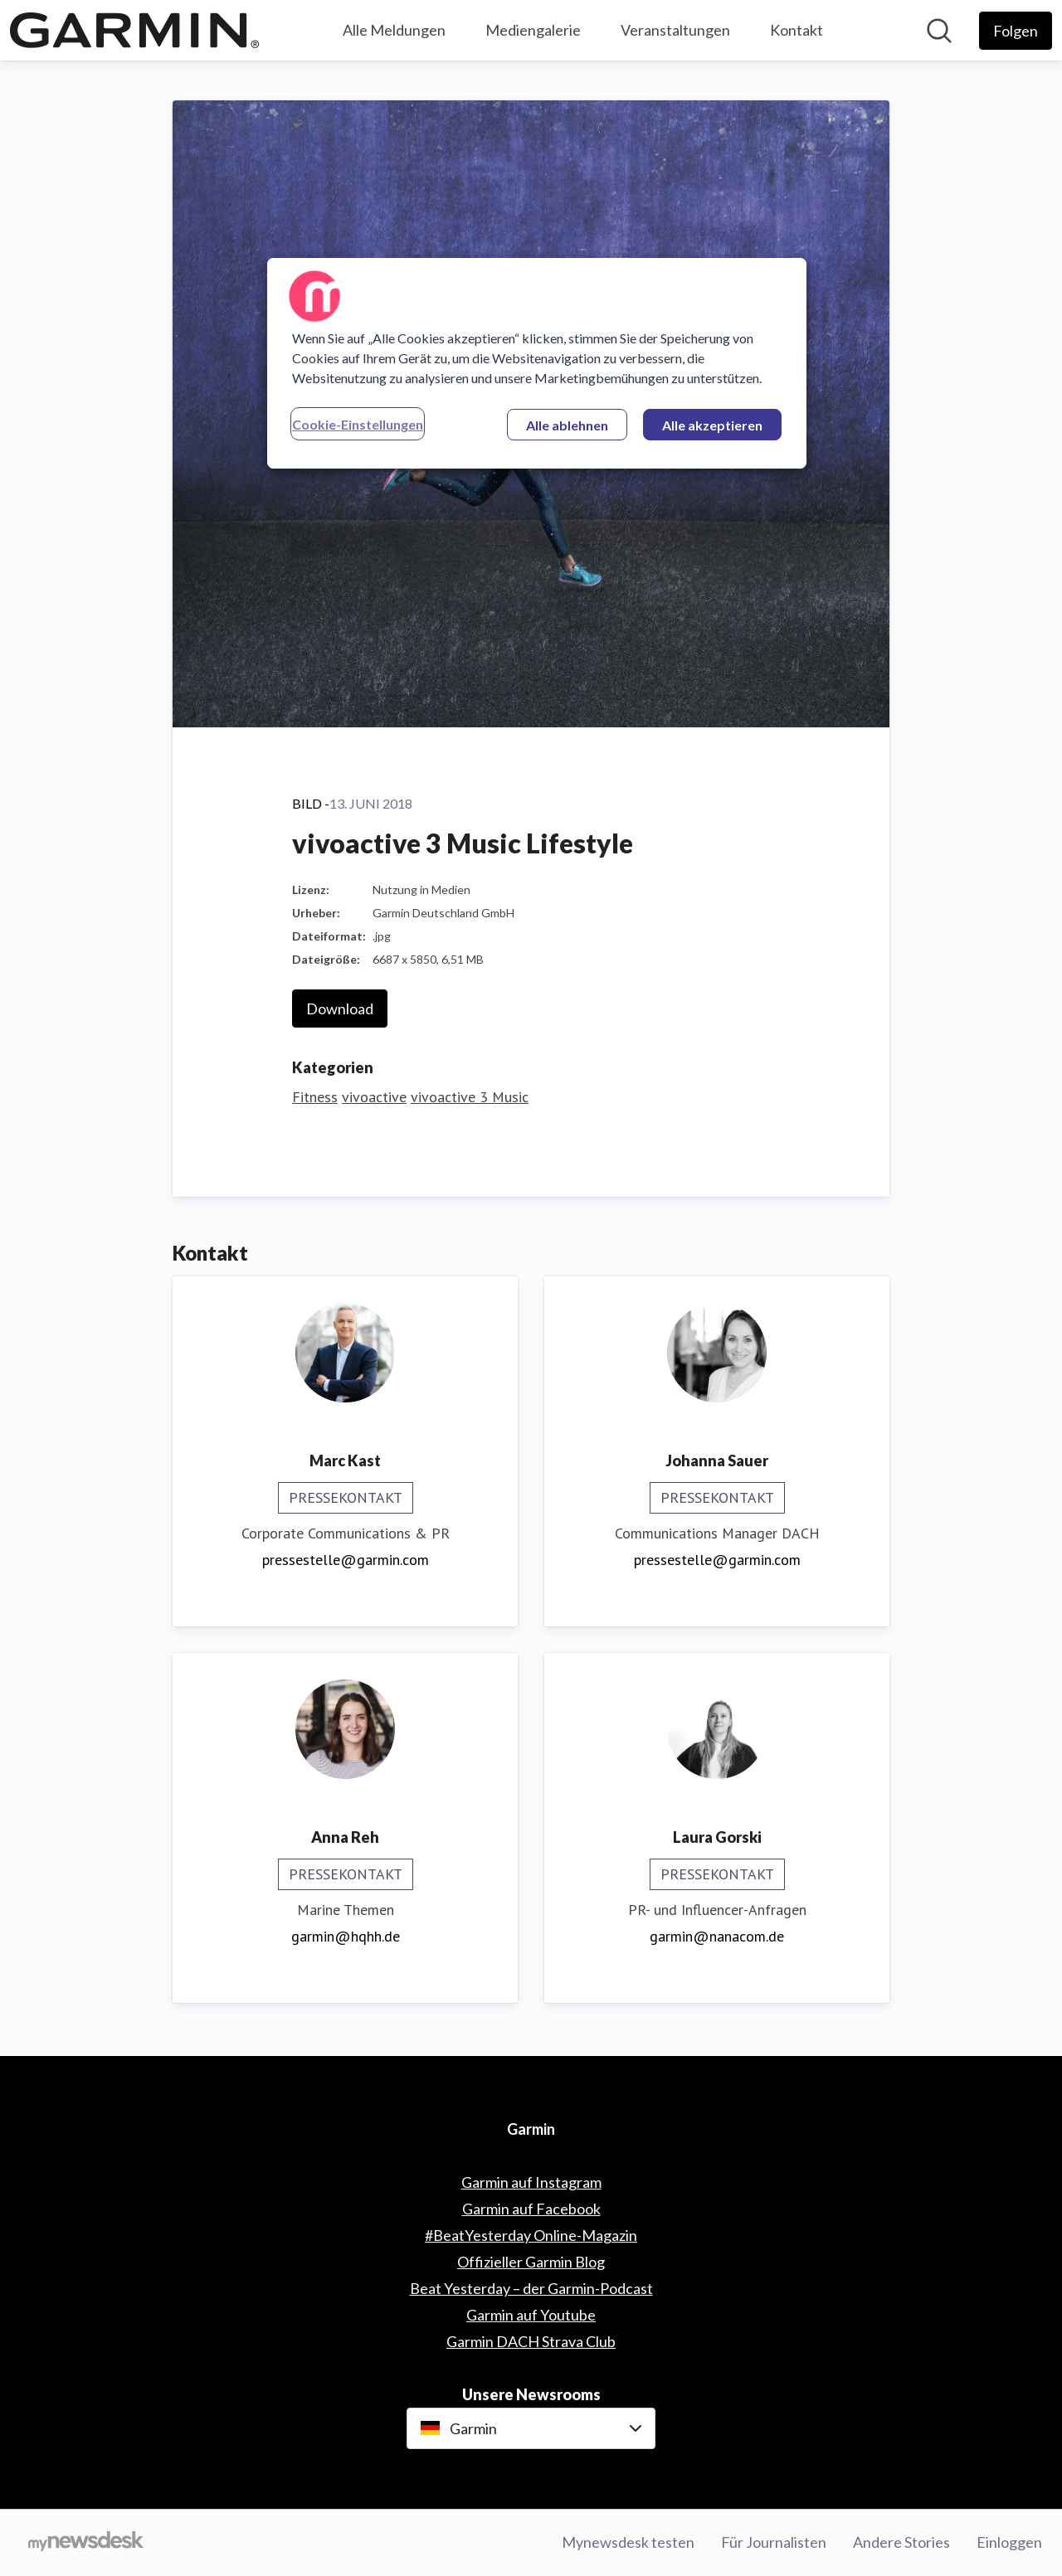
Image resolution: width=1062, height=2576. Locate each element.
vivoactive (374, 1096)
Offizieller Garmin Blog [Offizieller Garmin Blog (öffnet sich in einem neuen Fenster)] (531, 2262)
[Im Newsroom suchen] (939, 30)
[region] (536, 363)
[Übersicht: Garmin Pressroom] (134, 30)
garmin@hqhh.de (345, 1936)
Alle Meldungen (394, 30)
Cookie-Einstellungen (357, 424)
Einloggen (1009, 2542)
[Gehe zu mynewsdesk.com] (86, 2543)
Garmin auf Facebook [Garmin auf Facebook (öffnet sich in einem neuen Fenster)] (531, 2208)
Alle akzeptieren (712, 425)
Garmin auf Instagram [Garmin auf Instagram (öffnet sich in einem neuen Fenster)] (531, 2182)
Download (339, 1008)
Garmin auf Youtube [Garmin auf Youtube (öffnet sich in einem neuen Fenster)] (531, 2315)
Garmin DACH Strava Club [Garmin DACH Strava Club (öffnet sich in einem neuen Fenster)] (531, 2341)
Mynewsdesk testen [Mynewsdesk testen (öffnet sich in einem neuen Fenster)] (628, 2542)
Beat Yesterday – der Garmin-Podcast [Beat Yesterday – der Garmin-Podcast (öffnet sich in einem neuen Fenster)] (531, 2288)
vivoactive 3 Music (470, 1096)
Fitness (315, 1096)
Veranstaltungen (675, 30)
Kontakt (796, 30)
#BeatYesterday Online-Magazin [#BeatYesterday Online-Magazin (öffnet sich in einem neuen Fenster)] (531, 2235)
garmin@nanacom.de (717, 1936)
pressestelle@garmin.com (345, 1559)
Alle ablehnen (567, 425)
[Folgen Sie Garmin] (1015, 31)
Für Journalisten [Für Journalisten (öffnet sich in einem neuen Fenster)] (773, 2542)
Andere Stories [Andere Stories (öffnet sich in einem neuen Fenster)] (901, 2542)
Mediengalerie (533, 30)
